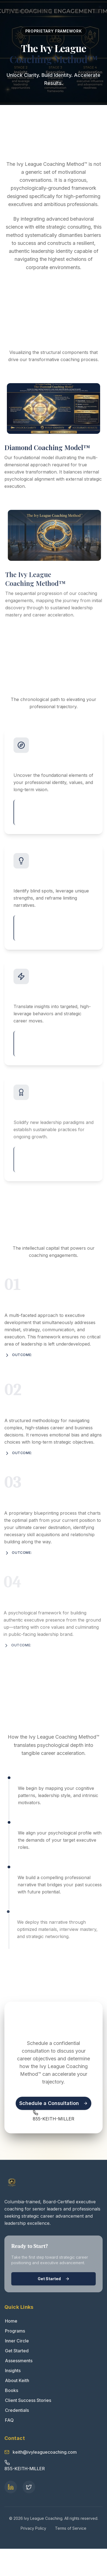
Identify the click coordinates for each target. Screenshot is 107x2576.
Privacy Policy (33, 2528)
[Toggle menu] (97, 11)
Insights (12, 2370)
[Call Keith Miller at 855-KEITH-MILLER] (53, 2115)
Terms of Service (70, 2528)
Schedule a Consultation (53, 2103)
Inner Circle (16, 2341)
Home (10, 2321)
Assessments (18, 2360)
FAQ (9, 2420)
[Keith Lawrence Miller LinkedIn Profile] (10, 2487)
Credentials (16, 2410)
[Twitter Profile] (29, 2487)
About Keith (16, 2380)
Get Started (54, 2278)
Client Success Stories (27, 2400)
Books (11, 2390)
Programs (14, 2331)
